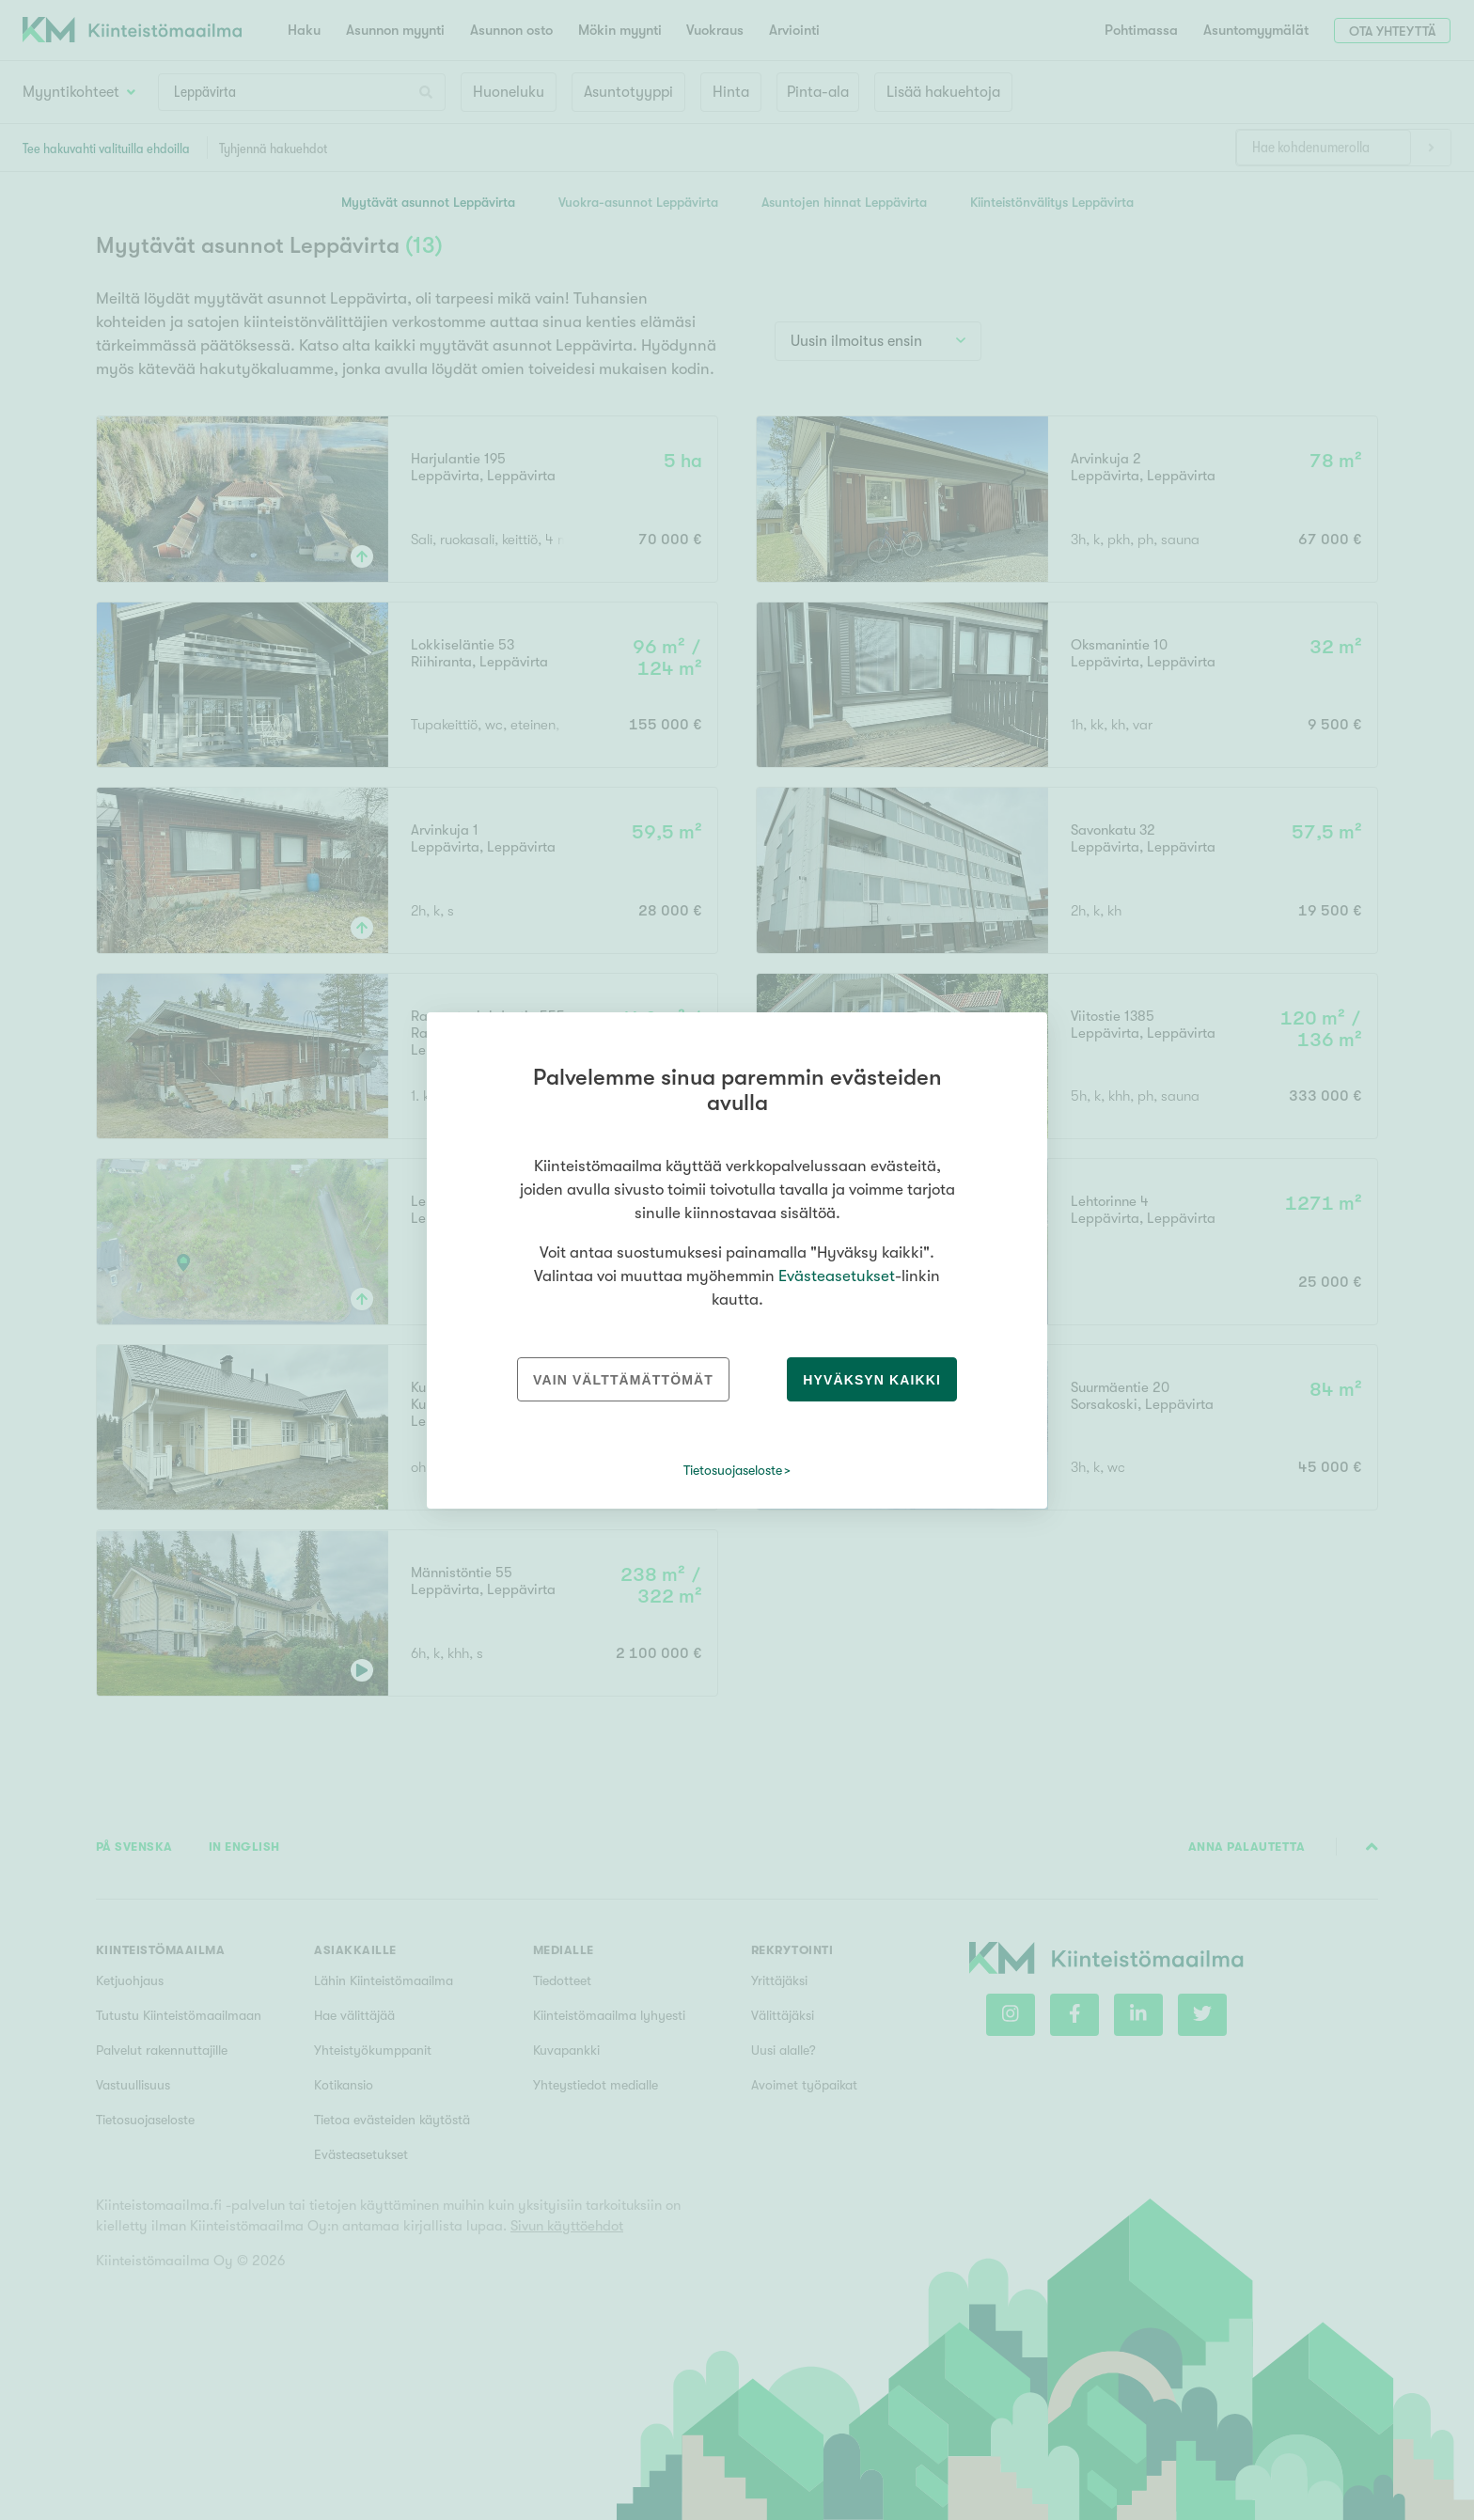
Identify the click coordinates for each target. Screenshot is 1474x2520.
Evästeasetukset (836, 1276)
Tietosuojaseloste (732, 1470)
